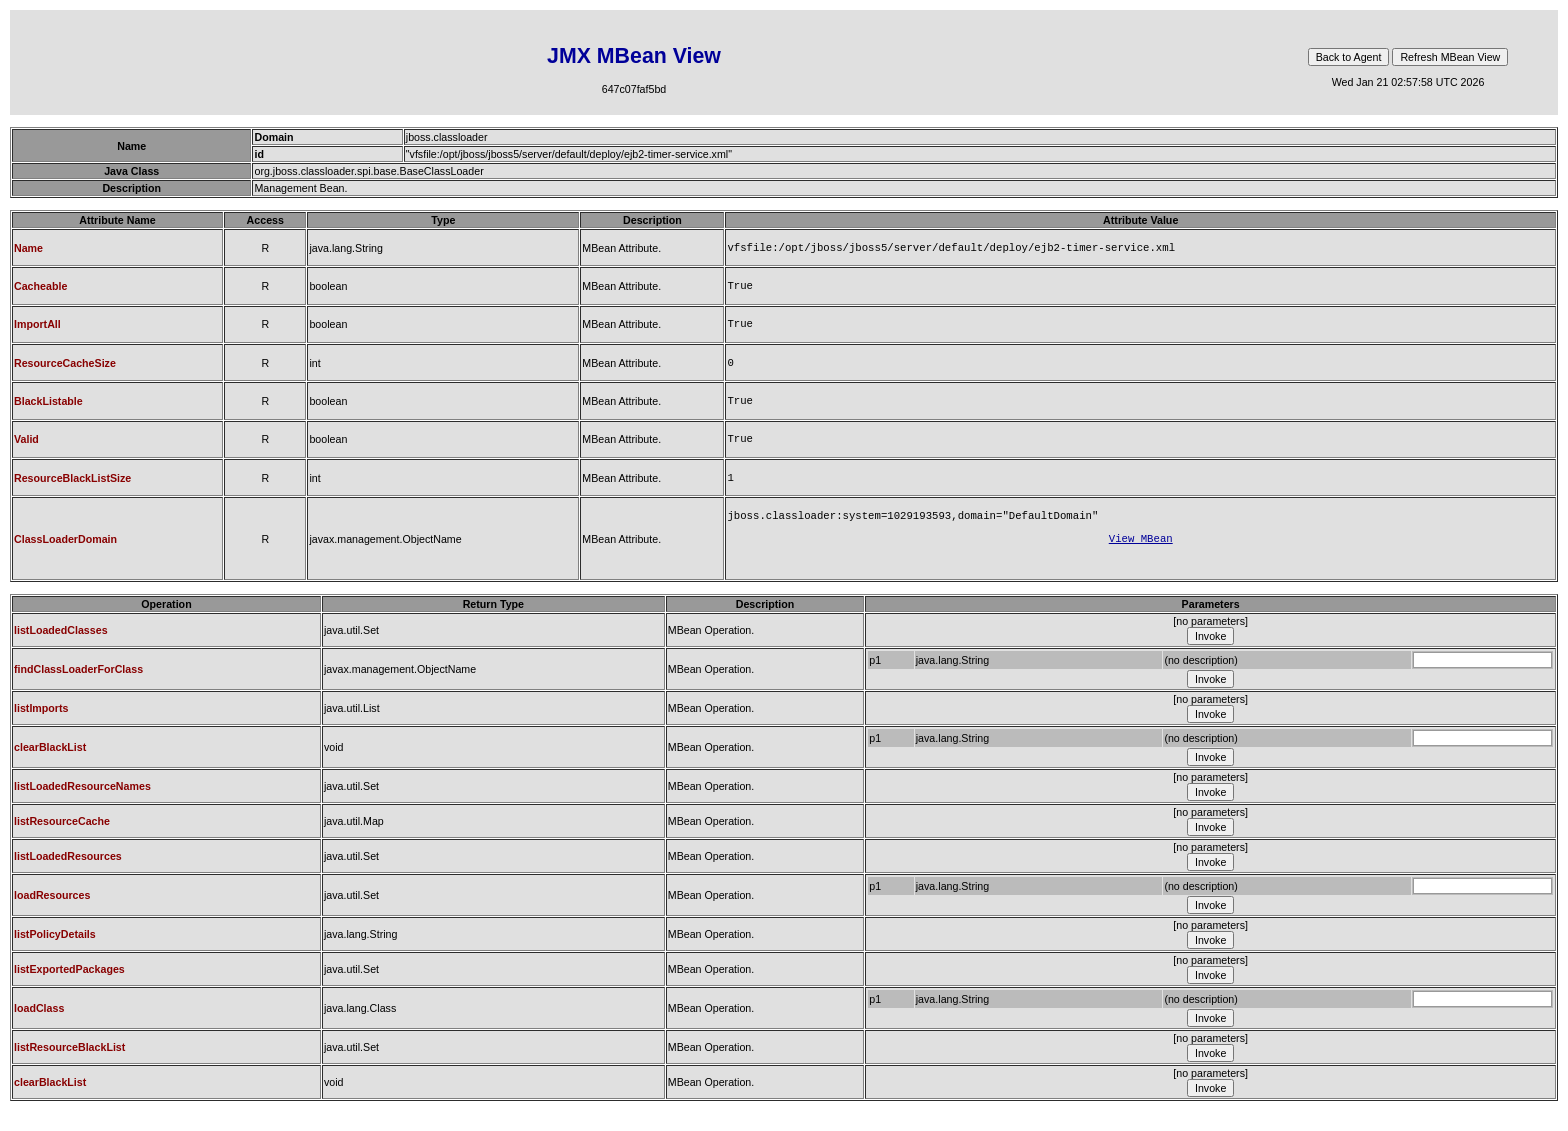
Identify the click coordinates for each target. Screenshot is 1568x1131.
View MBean (1141, 556)
